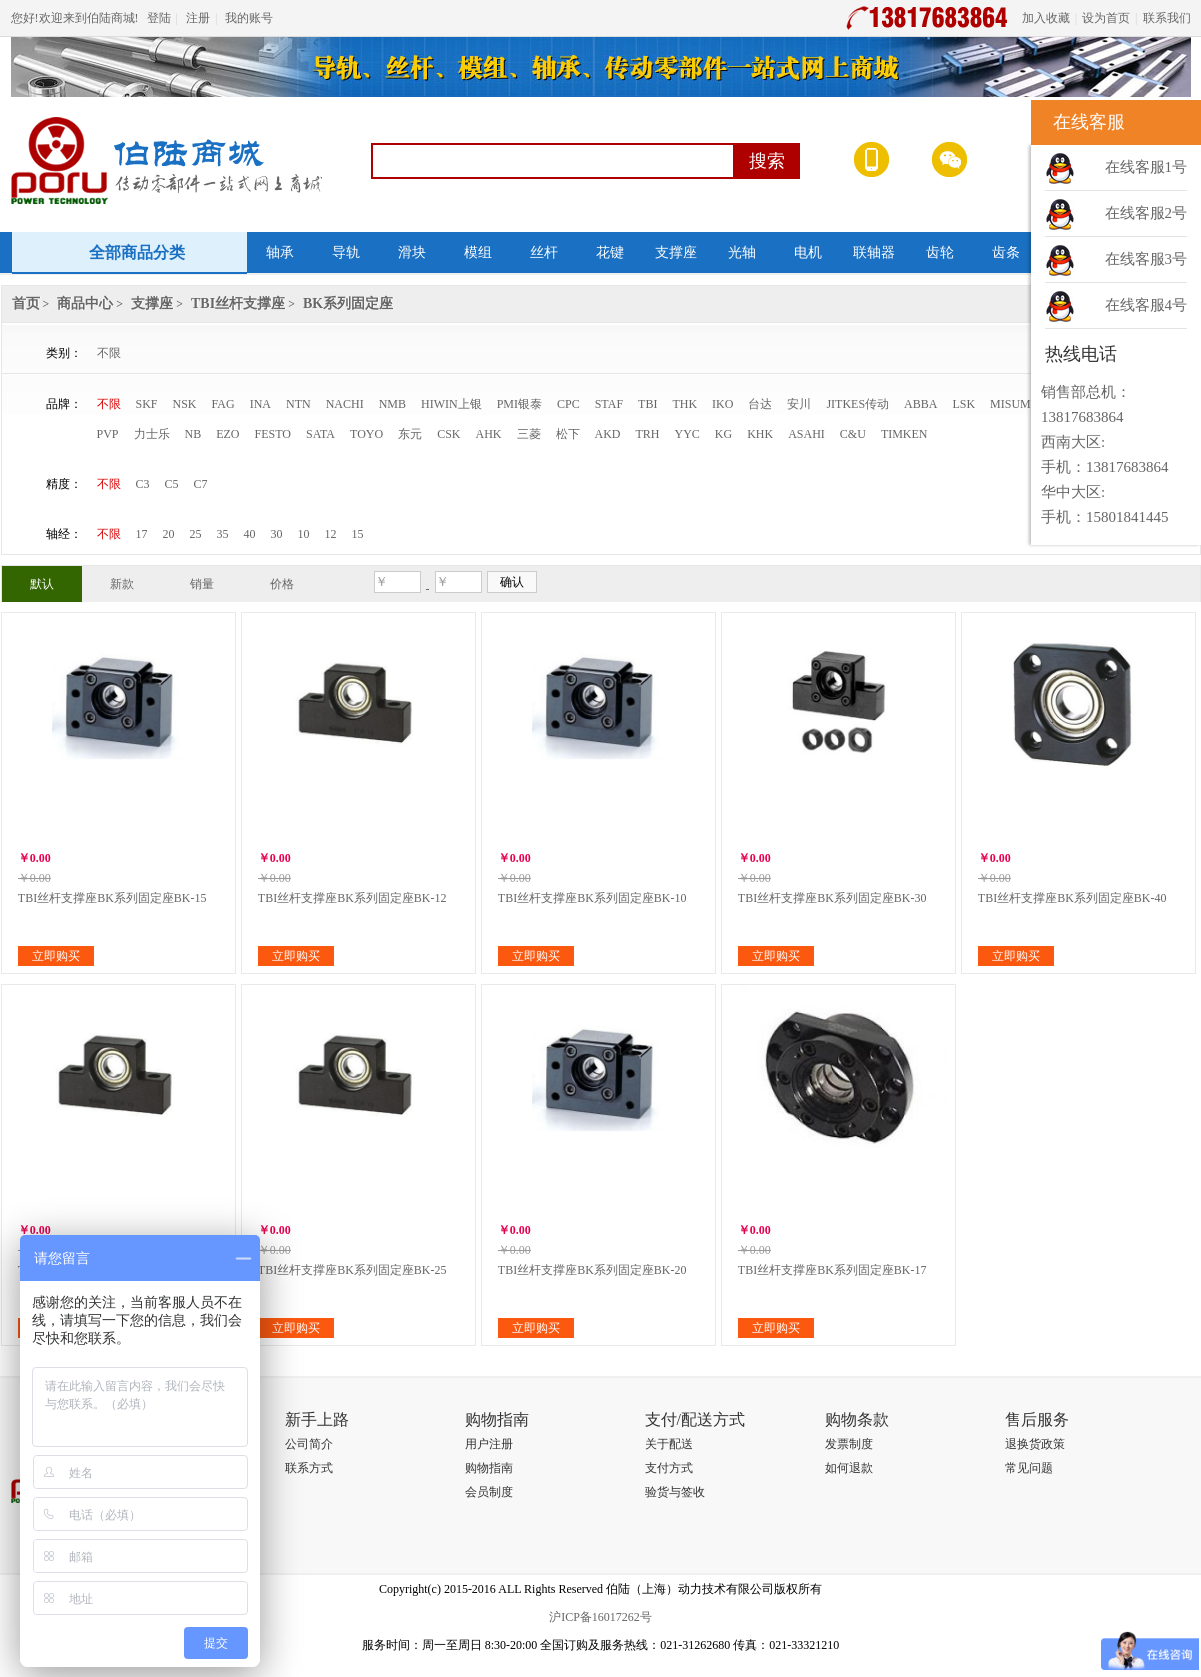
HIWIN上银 (451, 404)
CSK (448, 434)
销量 (202, 584)
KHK (760, 434)
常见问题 (1029, 1468)
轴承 (280, 252)
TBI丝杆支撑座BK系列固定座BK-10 (592, 898)
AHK (489, 434)
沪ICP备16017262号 (600, 1617)
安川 (799, 404)
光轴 (742, 252)
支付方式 (669, 1468)
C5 (172, 484)
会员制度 (489, 1492)
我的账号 (249, 18)
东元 (410, 434)
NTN (298, 404)
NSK (185, 404)
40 (250, 534)
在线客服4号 (1146, 305)
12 (331, 534)
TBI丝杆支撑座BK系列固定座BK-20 (592, 1270)
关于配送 (669, 1444)
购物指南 (489, 1468)
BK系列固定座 (348, 303)
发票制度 (849, 1444)
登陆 (159, 18)
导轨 (346, 252)
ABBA (920, 404)
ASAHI (806, 434)
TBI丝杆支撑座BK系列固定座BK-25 (352, 1270)
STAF (609, 404)
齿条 (1006, 252)
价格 (282, 584)
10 (304, 534)
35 (223, 534)
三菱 (529, 434)
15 (358, 534)
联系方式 (309, 1468)
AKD (608, 434)
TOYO (366, 434)
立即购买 (56, 956)
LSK (963, 404)
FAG (223, 404)
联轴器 (874, 252)
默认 (42, 584)
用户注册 (489, 1444)
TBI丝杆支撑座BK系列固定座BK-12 (352, 898)
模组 (478, 252)
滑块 (412, 252)
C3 (143, 484)
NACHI (345, 404)
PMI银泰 (519, 404)
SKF (147, 404)
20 (169, 534)
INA (260, 404)
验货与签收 (675, 1492)
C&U (853, 434)
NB (193, 434)
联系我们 (1167, 18)
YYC (687, 434)
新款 (122, 584)
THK (684, 404)
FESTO (273, 434)
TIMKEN (904, 434)
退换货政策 (1035, 1444)
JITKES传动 (857, 404)
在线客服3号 (1146, 259)
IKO (722, 404)
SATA (320, 434)
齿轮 (940, 252)
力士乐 (152, 434)
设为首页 (1106, 18)
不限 (109, 353)
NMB (392, 404)
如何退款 (849, 1468)
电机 (808, 252)
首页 (26, 303)
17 (142, 534)
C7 (201, 484)
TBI (647, 404)
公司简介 (309, 1444)
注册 (198, 18)
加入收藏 (1046, 18)
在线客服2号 (1146, 213)
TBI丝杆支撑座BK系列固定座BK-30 (832, 898)
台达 (760, 404)
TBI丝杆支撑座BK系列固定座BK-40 (1072, 898)
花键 (610, 252)
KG (723, 434)
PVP (108, 434)
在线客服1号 (1146, 167)
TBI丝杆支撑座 (238, 303)
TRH (648, 434)
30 (277, 534)
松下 (568, 434)
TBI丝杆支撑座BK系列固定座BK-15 (112, 898)
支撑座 (676, 252)
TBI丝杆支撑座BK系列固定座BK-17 (832, 1270)
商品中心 (85, 303)
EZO (227, 434)
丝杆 (544, 252)
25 (196, 534)
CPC (568, 404)
